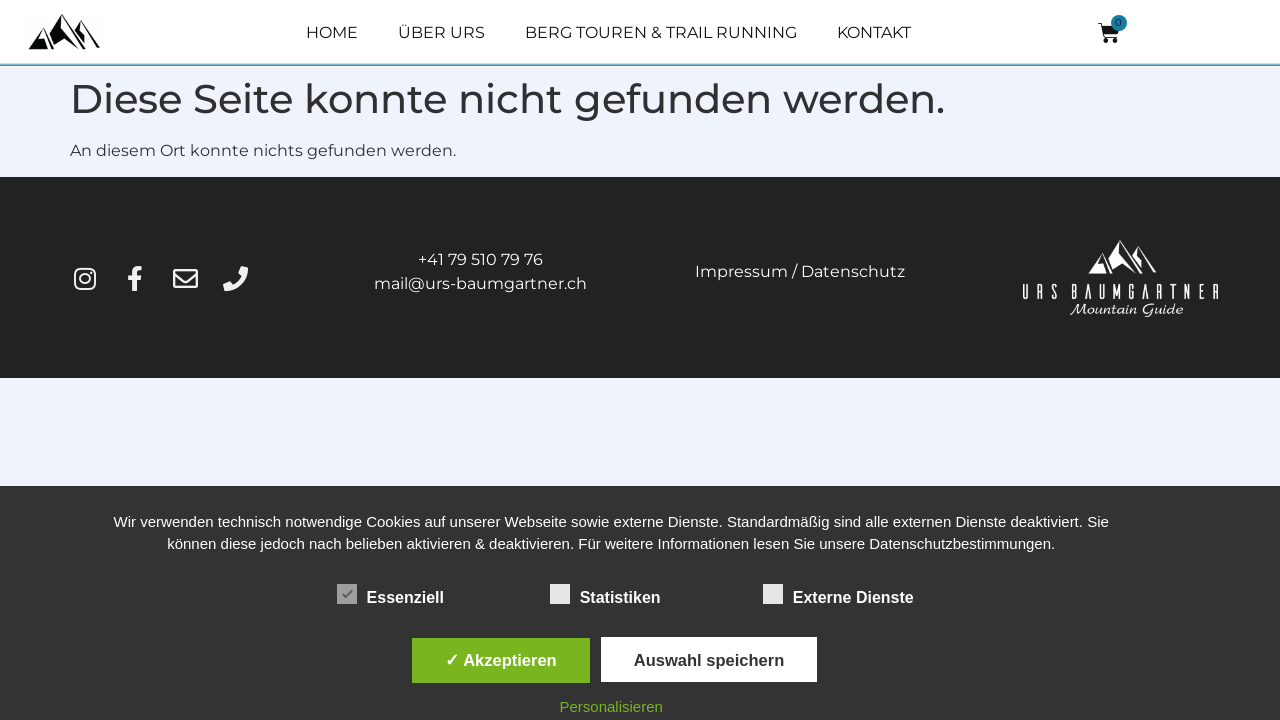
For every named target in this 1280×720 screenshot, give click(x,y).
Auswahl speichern (709, 660)
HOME (332, 32)
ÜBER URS (441, 32)
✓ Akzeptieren (501, 660)
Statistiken (605, 594)
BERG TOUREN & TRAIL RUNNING (661, 32)
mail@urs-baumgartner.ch (480, 283)
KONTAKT (874, 32)
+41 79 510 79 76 (480, 259)
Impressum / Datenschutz (800, 271)
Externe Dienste (838, 594)
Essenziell (390, 594)
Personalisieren (611, 706)
